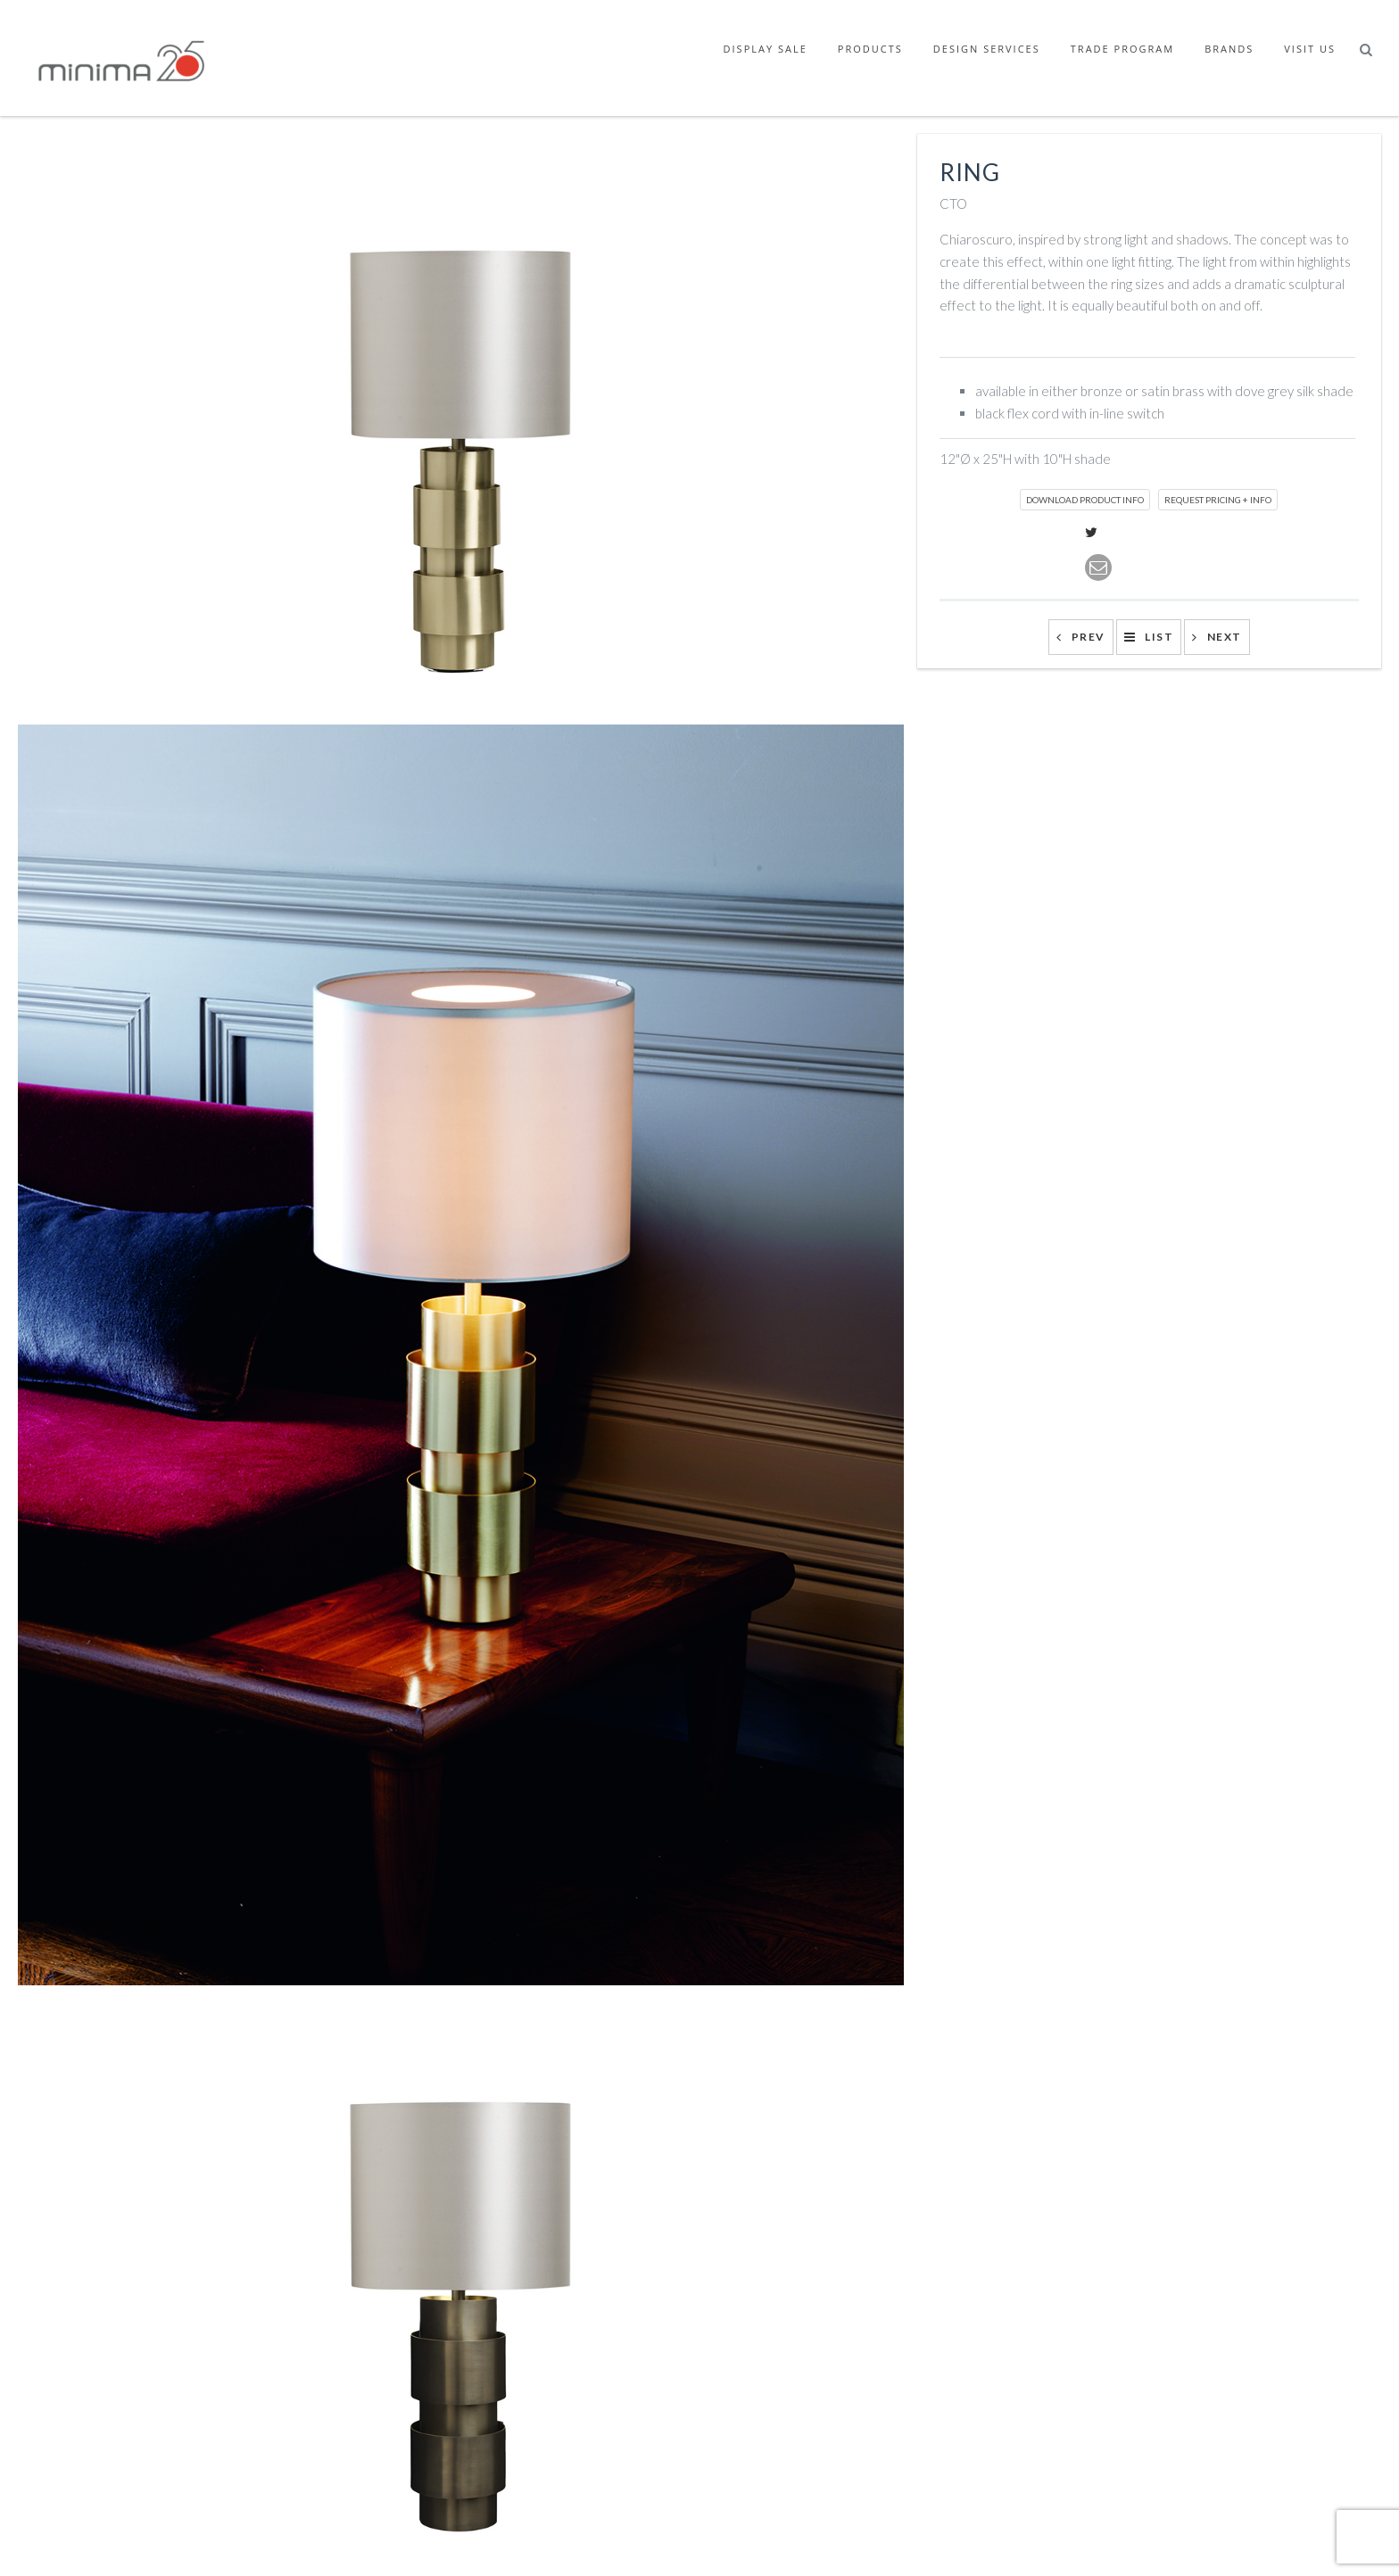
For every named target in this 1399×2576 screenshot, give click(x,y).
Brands (1229, 48)
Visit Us (1310, 48)
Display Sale (765, 48)
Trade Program (1122, 48)
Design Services (986, 48)
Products (870, 48)
